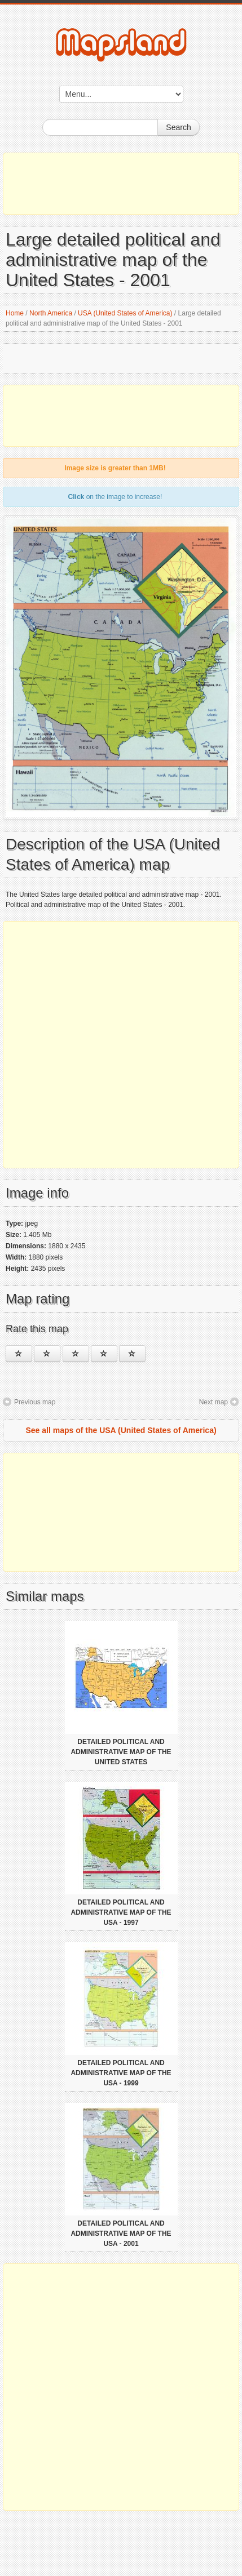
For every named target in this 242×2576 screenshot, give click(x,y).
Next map (213, 1402)
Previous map (34, 1402)
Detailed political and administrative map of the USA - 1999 (121, 2073)
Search (178, 127)
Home (15, 313)
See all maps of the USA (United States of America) (120, 1430)
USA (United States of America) (125, 313)
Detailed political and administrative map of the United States (121, 1752)
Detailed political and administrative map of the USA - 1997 (121, 1912)
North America (50, 313)
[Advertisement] (121, 183)
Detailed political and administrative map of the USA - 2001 (121, 2233)
